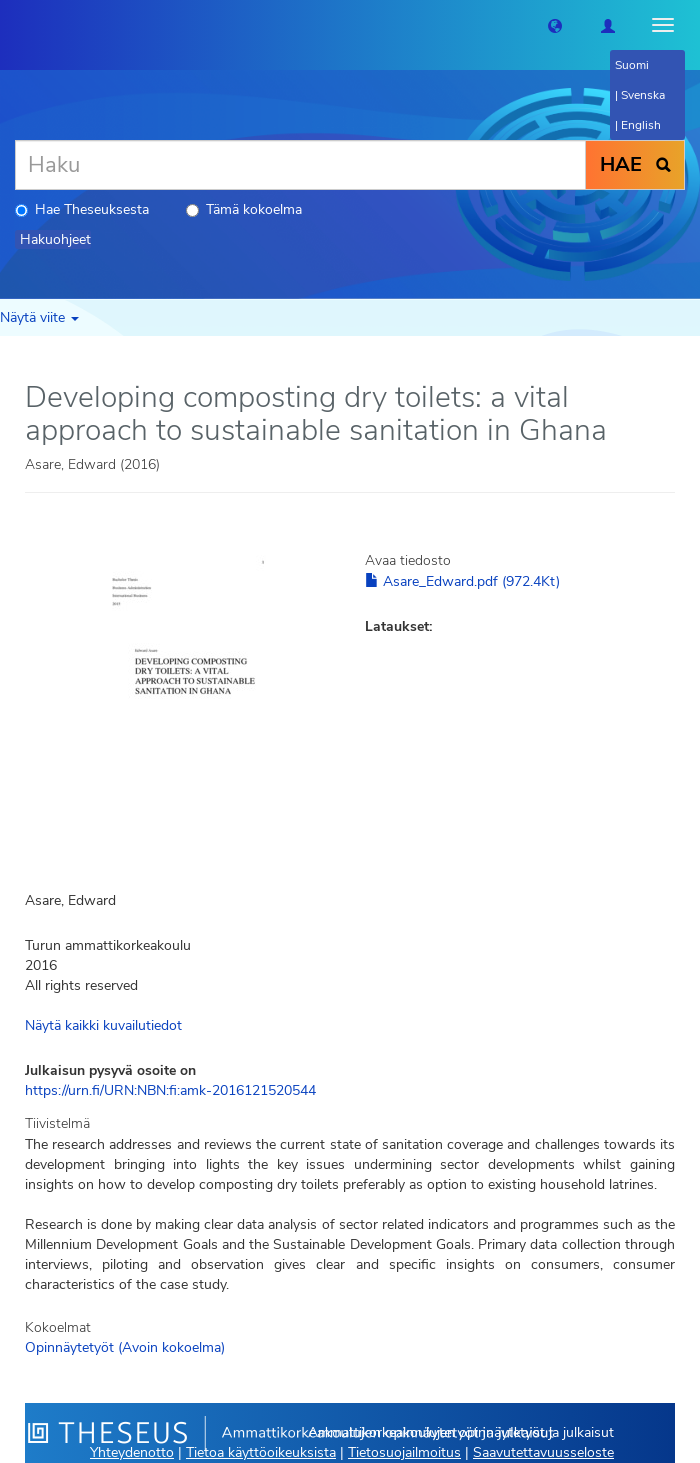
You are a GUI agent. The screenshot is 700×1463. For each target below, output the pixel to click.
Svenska (643, 95)
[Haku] (300, 165)
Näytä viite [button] (39, 317)
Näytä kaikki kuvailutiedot (103, 1025)
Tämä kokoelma (244, 209)
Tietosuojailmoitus (404, 1452)
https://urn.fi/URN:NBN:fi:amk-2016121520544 (170, 1090)
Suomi (632, 65)
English (641, 125)
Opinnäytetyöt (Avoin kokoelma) (125, 1347)
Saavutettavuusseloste (543, 1452)
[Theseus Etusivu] (15, 25)
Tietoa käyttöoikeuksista (261, 1452)
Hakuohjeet (55, 239)
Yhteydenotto (132, 1452)
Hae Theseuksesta (82, 209)
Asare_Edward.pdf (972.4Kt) (462, 581)
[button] (555, 25)
